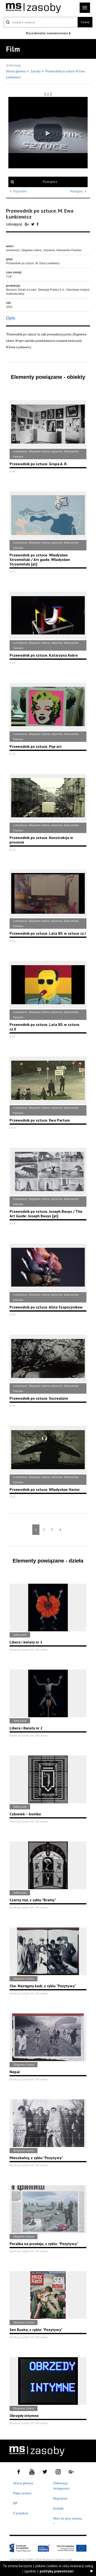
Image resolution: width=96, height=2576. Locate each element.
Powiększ (50, 182)
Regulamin (60, 2498)
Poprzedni (17, 191)
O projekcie (20, 2513)
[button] (48, 132)
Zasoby (36, 71)
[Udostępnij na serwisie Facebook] (37, 224)
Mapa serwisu (22, 2493)
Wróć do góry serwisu (67, 2521)
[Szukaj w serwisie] (41, 22)
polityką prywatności (57, 2571)
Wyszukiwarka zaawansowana (47, 33)
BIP (15, 2503)
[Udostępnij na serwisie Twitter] (33, 224)
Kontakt (58, 2508)
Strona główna (16, 71)
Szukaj (85, 22)
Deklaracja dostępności (61, 2486)
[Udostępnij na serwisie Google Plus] (27, 224)
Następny (79, 191)
